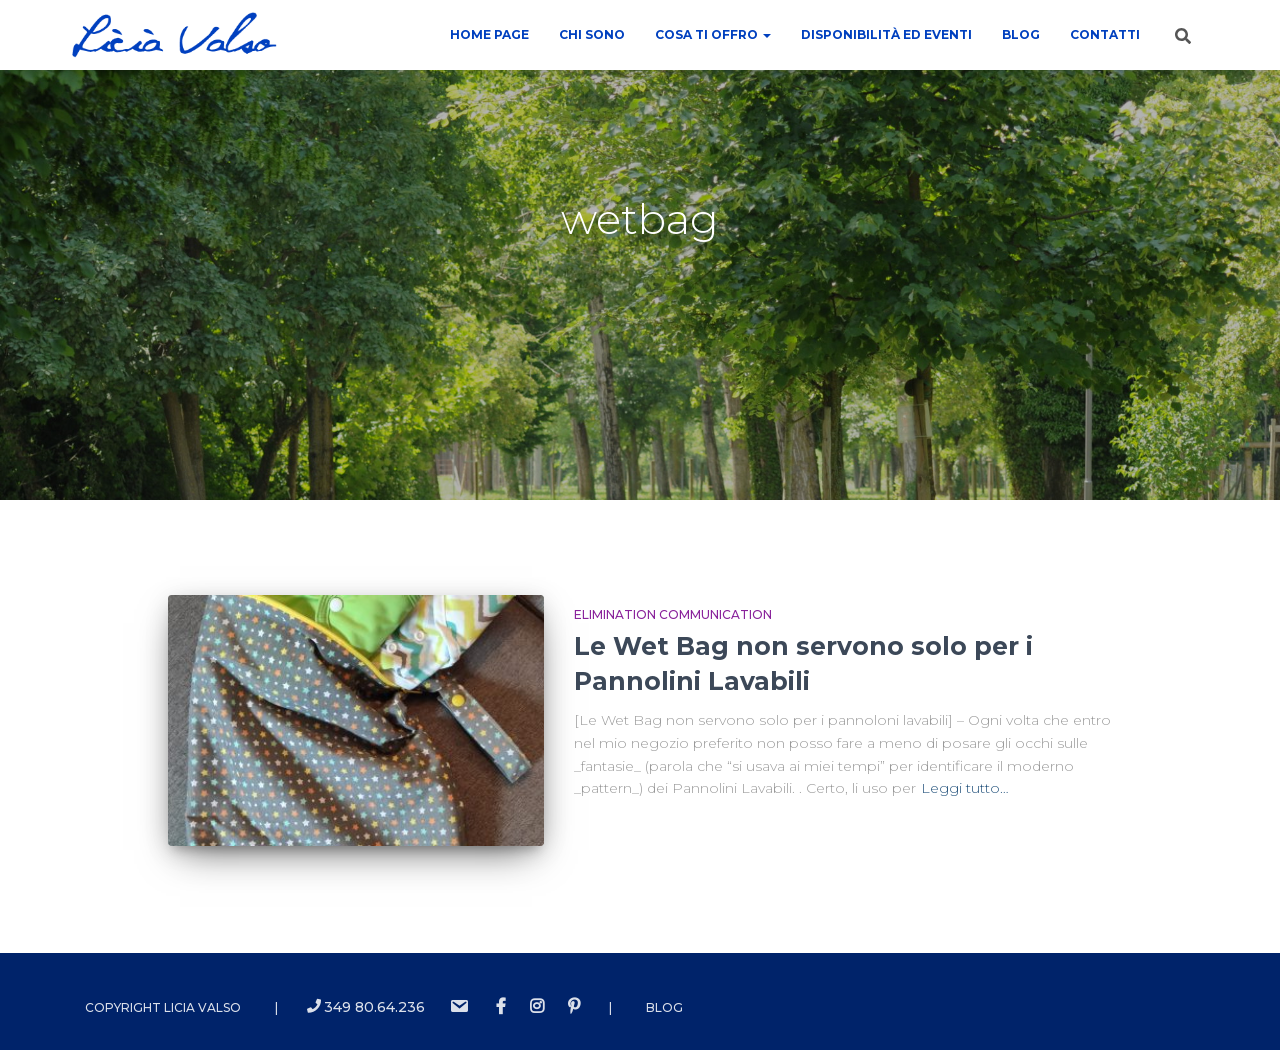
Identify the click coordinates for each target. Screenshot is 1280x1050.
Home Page (489, 34)
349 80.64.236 (366, 1007)
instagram (537, 1007)
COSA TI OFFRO (713, 34)
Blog (1021, 34)
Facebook (501, 1007)
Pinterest (574, 1007)
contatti (1105, 34)
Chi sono (592, 34)
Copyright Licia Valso (163, 1007)
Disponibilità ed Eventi (886, 34)
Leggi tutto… (965, 788)
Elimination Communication (673, 614)
